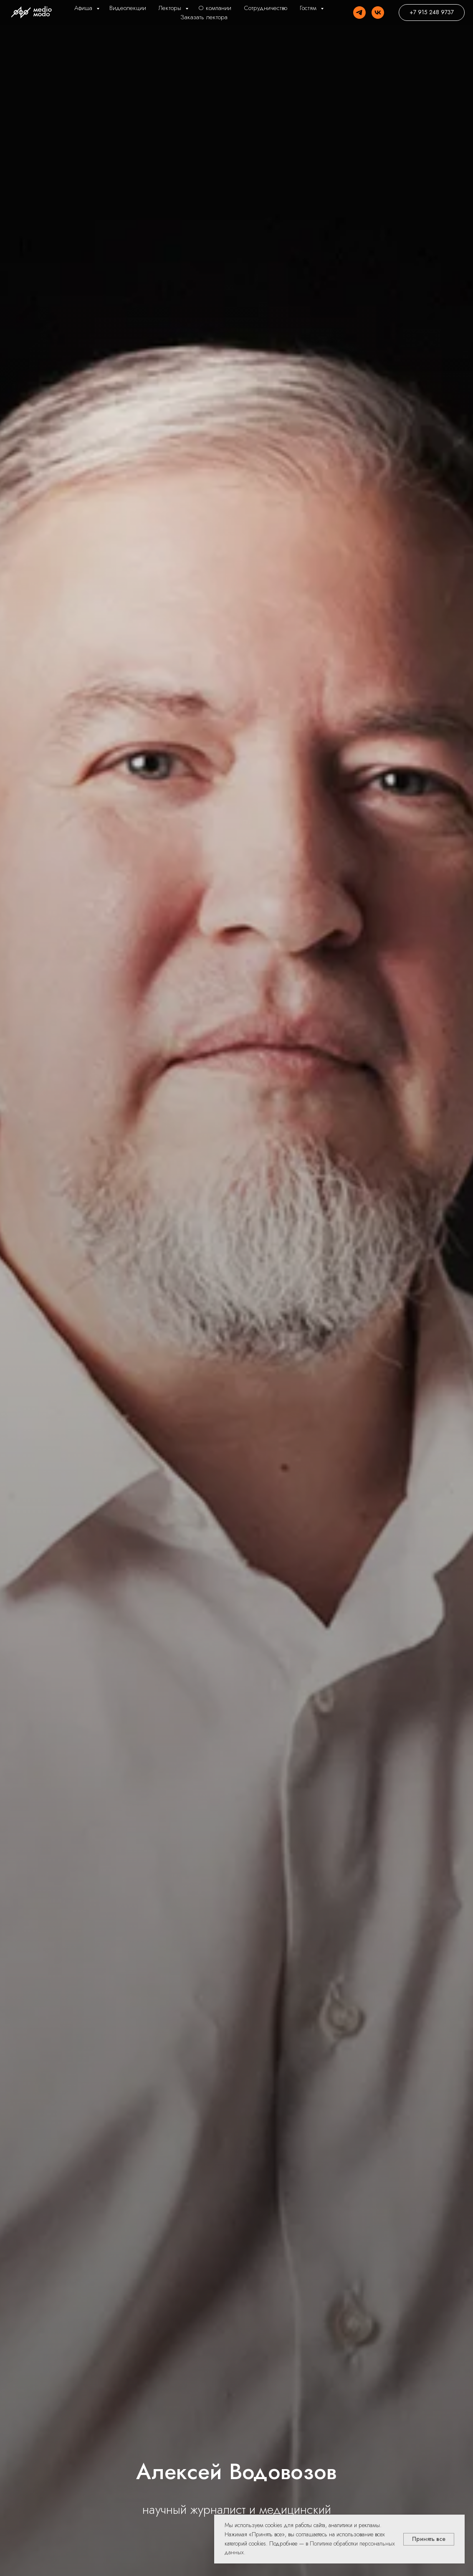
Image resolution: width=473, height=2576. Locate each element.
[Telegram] (359, 12)
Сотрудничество (265, 8)
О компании (214, 8)
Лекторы (171, 8)
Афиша (84, 8)
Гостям (309, 8)
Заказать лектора (204, 17)
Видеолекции (127, 8)
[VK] (378, 12)
